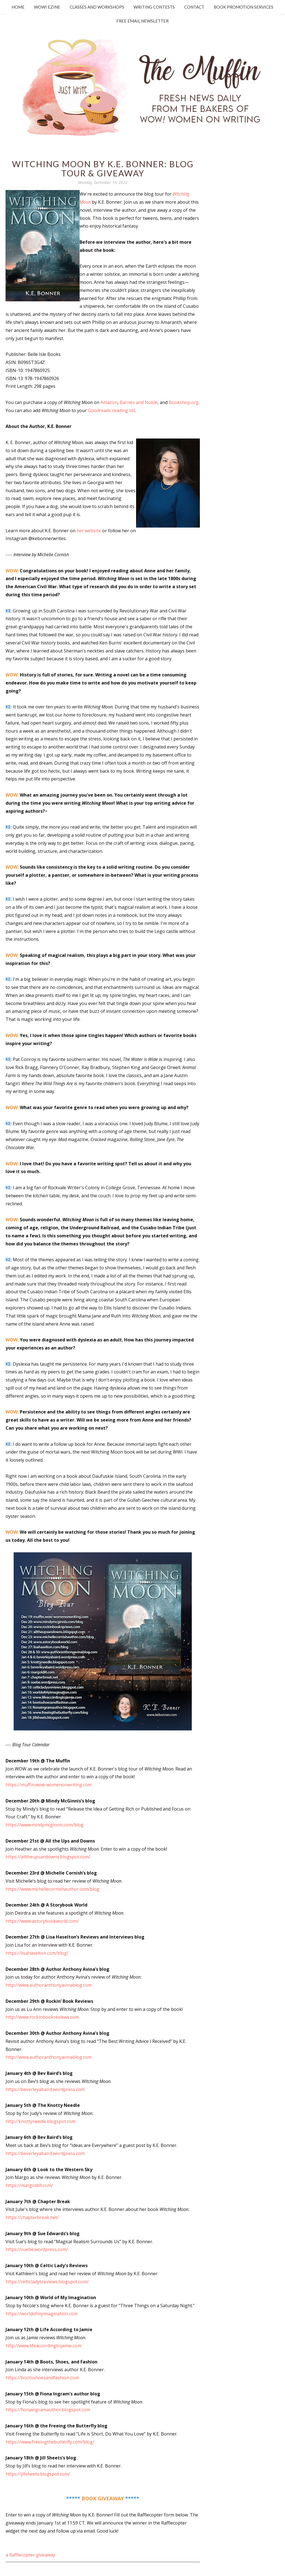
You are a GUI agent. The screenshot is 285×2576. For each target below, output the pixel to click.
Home (18, 6)
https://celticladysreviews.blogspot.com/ (47, 2282)
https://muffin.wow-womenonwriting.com (49, 1785)
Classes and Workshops (97, 6)
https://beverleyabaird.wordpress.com (45, 2089)
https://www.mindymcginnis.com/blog (44, 1825)
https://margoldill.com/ (29, 2185)
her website (89, 531)
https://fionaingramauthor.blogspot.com (48, 2410)
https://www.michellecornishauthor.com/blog (52, 1889)
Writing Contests (154, 6)
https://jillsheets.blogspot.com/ (38, 2474)
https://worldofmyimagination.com (42, 2314)
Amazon (108, 402)
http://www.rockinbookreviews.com (42, 2017)
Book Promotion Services (243, 6)
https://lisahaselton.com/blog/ (37, 1953)
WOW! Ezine (47, 6)
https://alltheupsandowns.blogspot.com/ (48, 1857)
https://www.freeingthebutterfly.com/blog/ (50, 2442)
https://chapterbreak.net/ (32, 2217)
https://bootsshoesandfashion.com (42, 2378)
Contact (194, 6)
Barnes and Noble (139, 402)
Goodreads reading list (111, 410)
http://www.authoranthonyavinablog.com (49, 1985)
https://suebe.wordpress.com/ (37, 2249)
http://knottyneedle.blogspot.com (40, 2121)
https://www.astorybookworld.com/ (42, 1921)
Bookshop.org (184, 402)
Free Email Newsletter (142, 20)
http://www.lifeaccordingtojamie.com (43, 2346)
